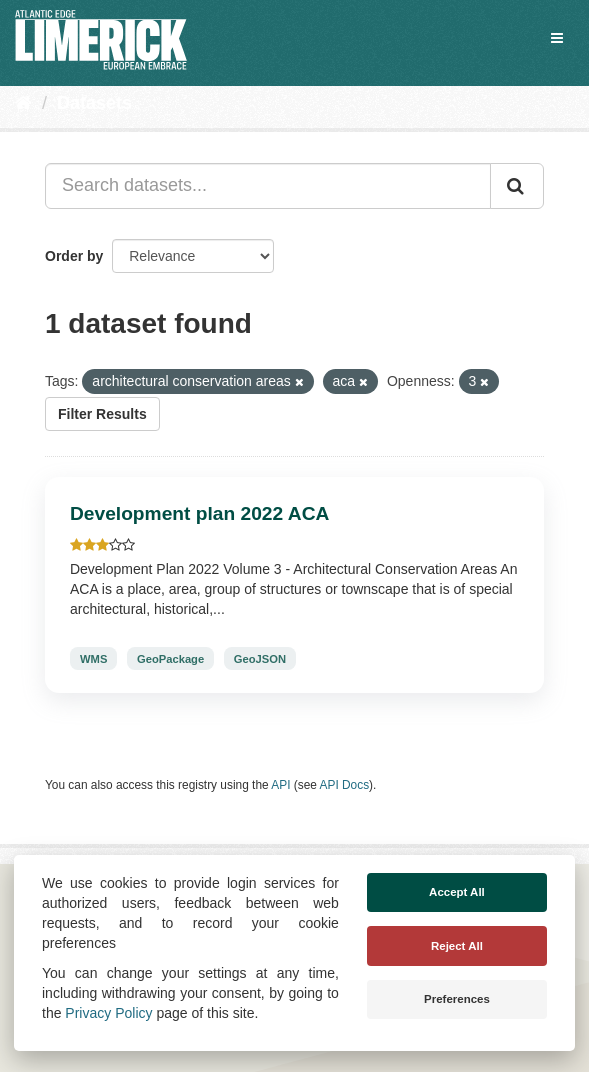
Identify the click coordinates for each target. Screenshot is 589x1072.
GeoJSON (260, 659)
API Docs (345, 785)
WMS (93, 659)
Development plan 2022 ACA (199, 513)
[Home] (23, 103)
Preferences (457, 999)
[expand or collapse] (557, 38)
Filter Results (102, 414)
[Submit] (517, 186)
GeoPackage (170, 659)
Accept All (457, 892)
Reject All (457, 946)
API (280, 785)
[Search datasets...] (268, 186)
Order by (74, 256)
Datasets (94, 103)
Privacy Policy (108, 1013)
